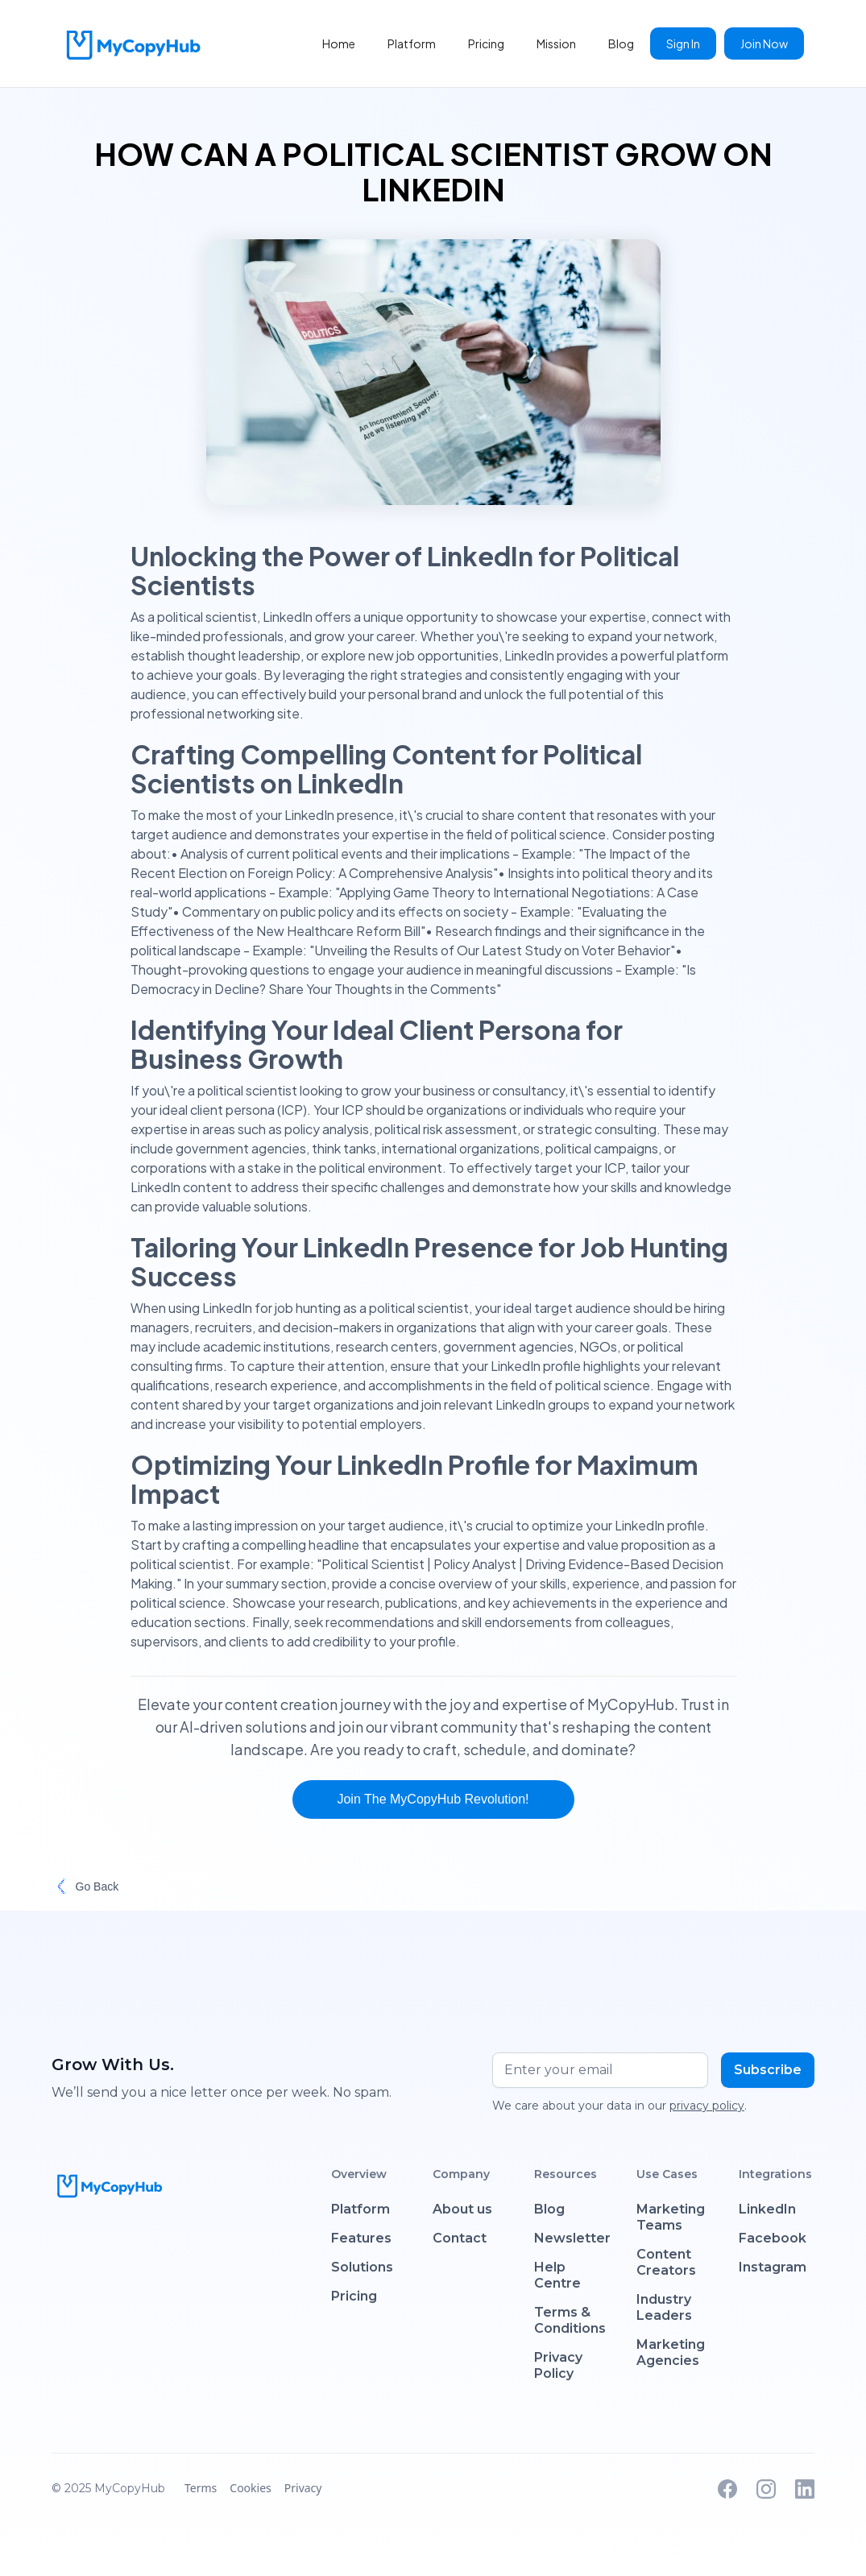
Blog (621, 43)
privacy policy (706, 2105)
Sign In (683, 43)
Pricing (486, 43)
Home (338, 43)
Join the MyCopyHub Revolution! (432, 1799)
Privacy (303, 2487)
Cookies (250, 2487)
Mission (556, 43)
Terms (200, 2487)
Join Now (764, 43)
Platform (411, 43)
